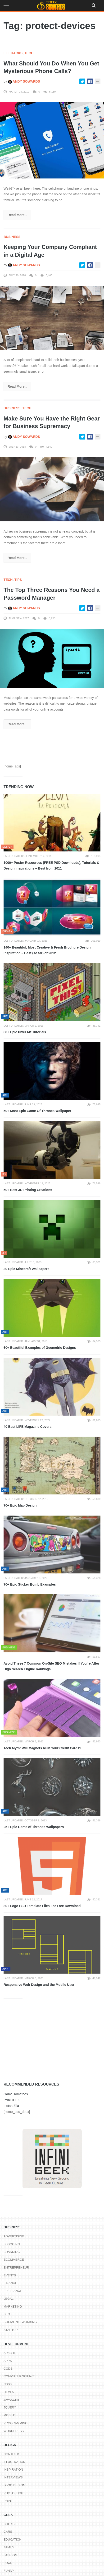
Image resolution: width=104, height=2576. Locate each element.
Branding (12, 2151)
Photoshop (13, 2392)
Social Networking (20, 2221)
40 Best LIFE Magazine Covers (27, 1414)
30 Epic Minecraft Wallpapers (26, 1269)
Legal (9, 2198)
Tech (28, 53)
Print (8, 2400)
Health (9, 2509)
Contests (12, 2353)
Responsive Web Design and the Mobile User (39, 1884)
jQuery (10, 2307)
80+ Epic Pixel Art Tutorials (25, 1032)
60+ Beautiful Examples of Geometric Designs (40, 1348)
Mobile (9, 2314)
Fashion (10, 2454)
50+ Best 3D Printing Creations (28, 1190)
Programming (15, 2322)
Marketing (13, 2206)
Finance (10, 2182)
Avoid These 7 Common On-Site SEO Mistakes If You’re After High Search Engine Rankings (51, 1616)
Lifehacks (13, 53)
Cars (8, 2431)
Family (9, 2446)
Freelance (13, 2190)
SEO (7, 2213)
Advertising (14, 2135)
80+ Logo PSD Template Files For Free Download (42, 1818)
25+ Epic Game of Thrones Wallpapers (34, 1751)
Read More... (17, 215)
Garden (10, 2485)
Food (8, 2462)
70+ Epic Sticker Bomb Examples (30, 1546)
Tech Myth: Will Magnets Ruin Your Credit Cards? (42, 1685)
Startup (11, 2229)
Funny (9, 2470)
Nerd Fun (11, 2563)
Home (8, 2525)
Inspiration (13, 2369)
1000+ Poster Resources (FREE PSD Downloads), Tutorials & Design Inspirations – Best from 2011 (51, 865)
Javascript (13, 2299)
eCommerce (14, 2159)
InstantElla (11, 2005)
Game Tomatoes (16, 1994)
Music (9, 2556)
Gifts (8, 2501)
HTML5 (9, 2291)
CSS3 (8, 2283)
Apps (8, 2260)
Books (9, 2423)
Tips (18, 580)
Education (13, 2439)
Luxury (10, 2532)
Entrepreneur (16, 2167)
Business (12, 237)
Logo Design (14, 2384)
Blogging (12, 2143)
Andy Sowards (24, 81)
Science (10, 2571)
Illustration (14, 2361)
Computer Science (20, 2276)
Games (9, 2478)
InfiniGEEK (12, 1999)
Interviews (13, 2376)
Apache (10, 2252)
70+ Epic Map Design (20, 1480)
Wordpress (14, 2330)
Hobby (9, 2517)
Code (8, 2268)
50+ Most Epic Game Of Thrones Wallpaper (37, 1111)
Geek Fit (11, 2493)
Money (9, 2540)
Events (10, 2174)
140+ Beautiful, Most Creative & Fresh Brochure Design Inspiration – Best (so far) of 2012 (47, 950)
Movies (10, 2548)
